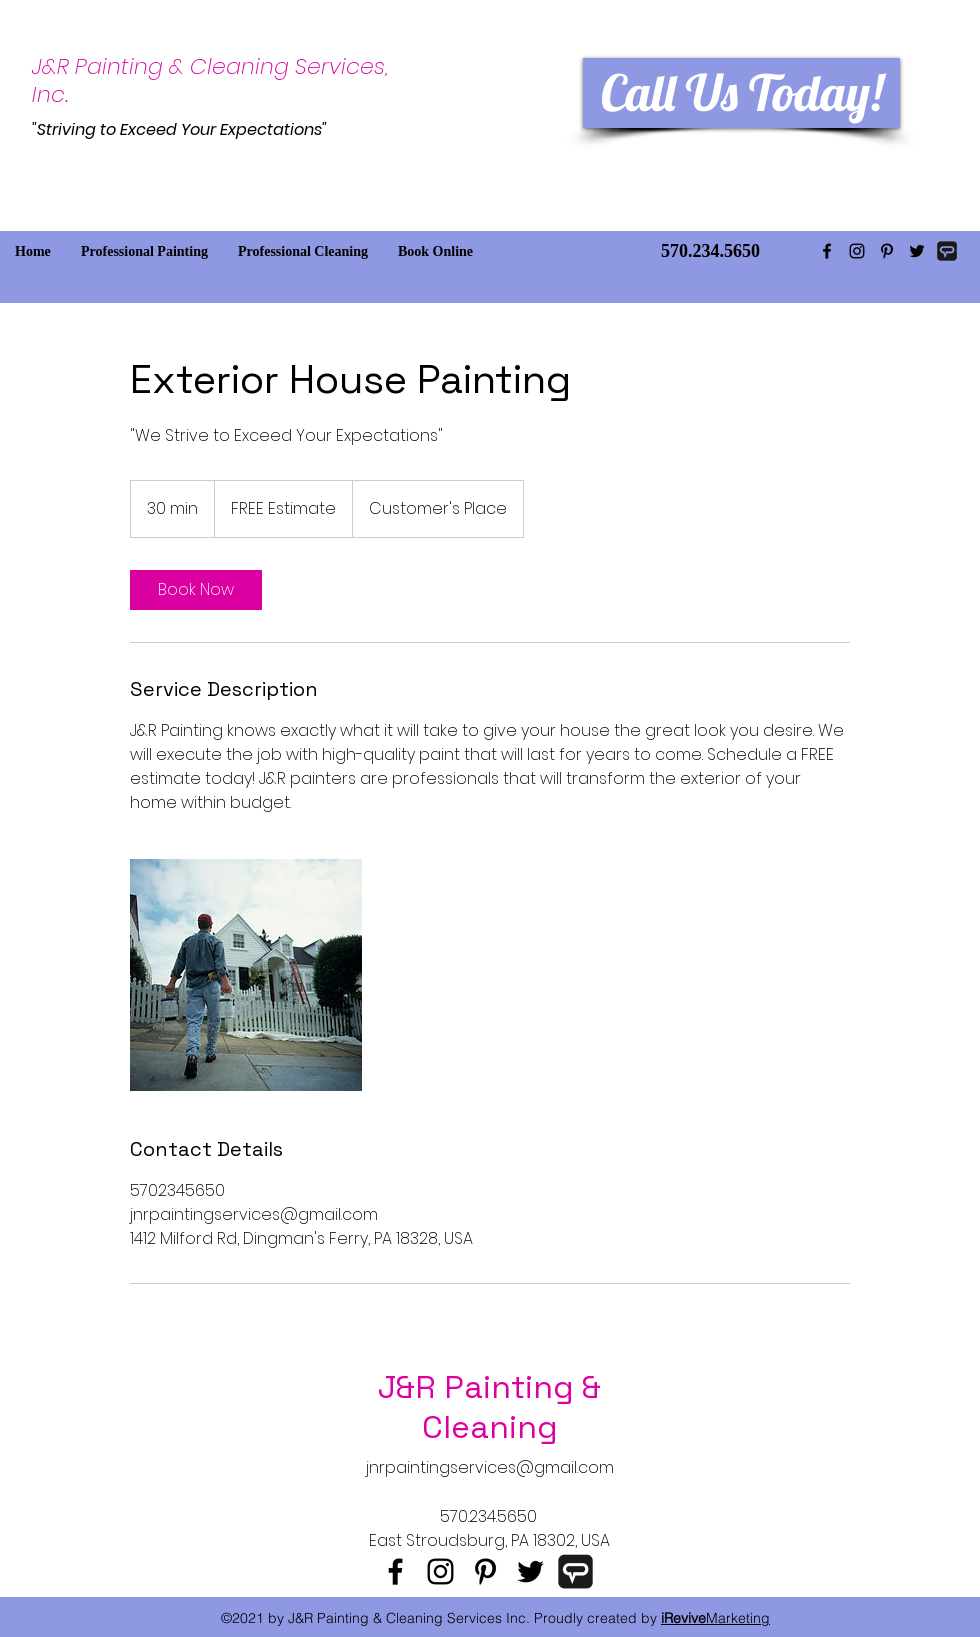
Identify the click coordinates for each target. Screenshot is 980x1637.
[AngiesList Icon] (947, 251)
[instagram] (857, 251)
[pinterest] (887, 251)
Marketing (715, 1618)
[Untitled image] (246, 975)
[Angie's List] (575, 1571)
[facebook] (827, 251)
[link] (196, 590)
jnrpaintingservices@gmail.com (490, 1467)
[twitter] (917, 251)
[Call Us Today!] (741, 93)
